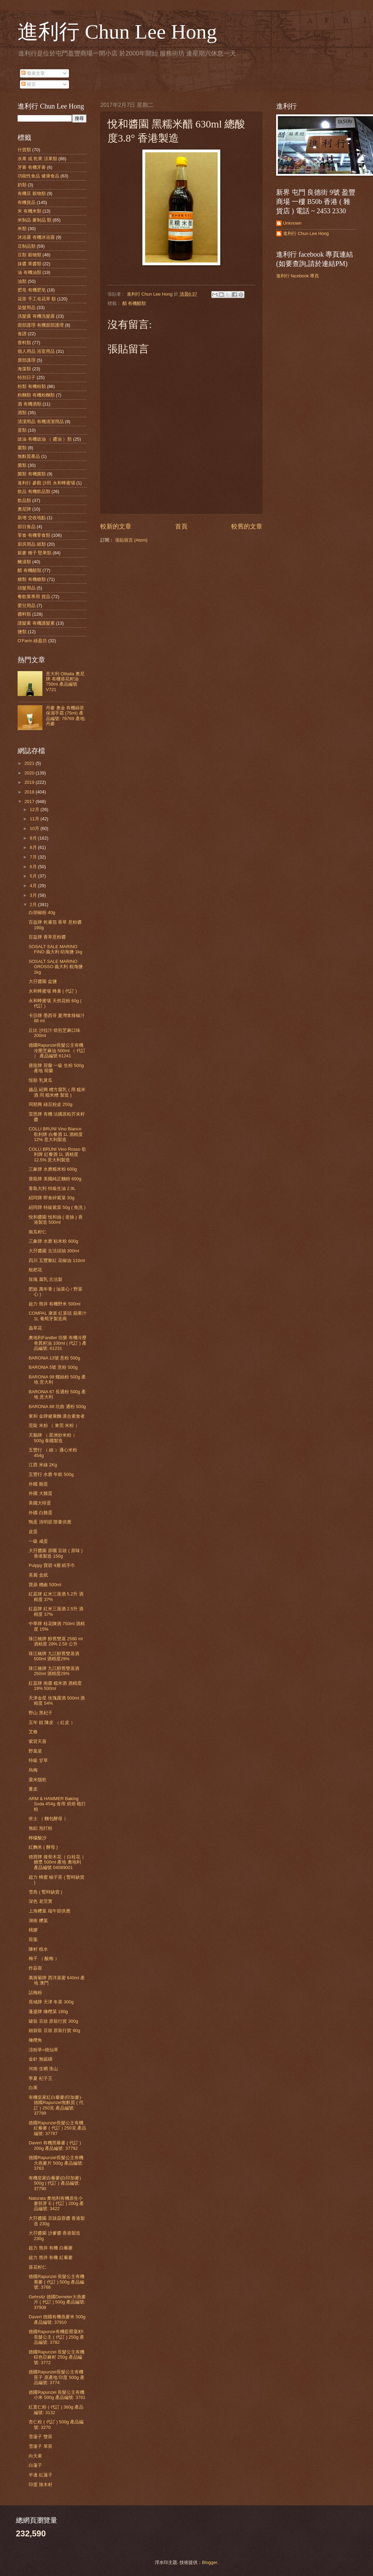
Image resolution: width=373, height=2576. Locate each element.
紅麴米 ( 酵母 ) (43, 1847)
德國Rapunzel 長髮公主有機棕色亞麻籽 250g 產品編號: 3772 (56, 2357)
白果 (33, 2087)
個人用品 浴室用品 (36, 351)
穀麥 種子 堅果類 (34, 552)
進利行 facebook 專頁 (297, 275)
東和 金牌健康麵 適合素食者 (57, 1416)
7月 (34, 857)
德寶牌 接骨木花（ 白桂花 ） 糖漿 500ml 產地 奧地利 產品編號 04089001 (57, 1862)
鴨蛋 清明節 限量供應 (50, 1522)
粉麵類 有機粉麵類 (36, 395)
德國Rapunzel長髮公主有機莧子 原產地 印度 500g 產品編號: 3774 (56, 2377)
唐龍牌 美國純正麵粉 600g (55, 1178)
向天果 (35, 2456)
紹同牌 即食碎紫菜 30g (51, 1197)
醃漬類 (24, 561)
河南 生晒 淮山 (43, 2068)
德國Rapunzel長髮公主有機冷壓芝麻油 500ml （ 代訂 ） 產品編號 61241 (57, 1050)
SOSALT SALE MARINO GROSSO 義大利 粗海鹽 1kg (56, 967)
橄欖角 (35, 2040)
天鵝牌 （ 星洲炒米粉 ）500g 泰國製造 (53, 1438)
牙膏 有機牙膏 (32, 167)
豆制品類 (27, 246)
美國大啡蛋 (40, 1503)
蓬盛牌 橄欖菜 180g (48, 2011)
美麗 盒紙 (38, 1575)
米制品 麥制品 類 (34, 220)
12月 (35, 809)
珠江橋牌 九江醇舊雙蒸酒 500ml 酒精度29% (54, 1656)
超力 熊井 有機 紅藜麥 (51, 2257)
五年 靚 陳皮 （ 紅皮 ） (52, 1722)
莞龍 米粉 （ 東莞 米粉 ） (54, 1425)
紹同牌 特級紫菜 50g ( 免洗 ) (57, 1207)
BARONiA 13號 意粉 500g (54, 1358)
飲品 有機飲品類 (34, 491)
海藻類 (24, 368)
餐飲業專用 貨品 (34, 596)
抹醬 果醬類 (29, 263)
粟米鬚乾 (38, 1779)
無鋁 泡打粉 (40, 1828)
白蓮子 (35, 2465)
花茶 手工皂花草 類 (37, 298)
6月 (34, 866)
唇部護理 (27, 360)
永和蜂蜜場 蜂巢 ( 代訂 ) (53, 991)
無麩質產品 (29, 456)
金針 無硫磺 (40, 2059)
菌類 (22, 465)
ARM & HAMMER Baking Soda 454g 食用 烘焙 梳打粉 (57, 1804)
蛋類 (22, 430)
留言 (28, 84)
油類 (22, 281)
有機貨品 (27, 202)
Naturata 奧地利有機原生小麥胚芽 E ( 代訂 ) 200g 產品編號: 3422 (56, 2203)
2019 (30, 782)
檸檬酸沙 (38, 1837)
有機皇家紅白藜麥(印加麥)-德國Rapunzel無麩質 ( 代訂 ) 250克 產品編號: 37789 (56, 2105)
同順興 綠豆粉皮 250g (50, 1104)
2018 (30, 791)
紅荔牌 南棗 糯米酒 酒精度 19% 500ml (55, 1686)
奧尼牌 (24, 509)
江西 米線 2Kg (43, 1464)
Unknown (292, 223)
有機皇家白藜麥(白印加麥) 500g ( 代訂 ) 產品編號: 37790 (55, 2183)
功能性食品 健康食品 (38, 175)
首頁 (181, 526)
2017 (30, 801)
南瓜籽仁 (38, 1231)
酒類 (22, 412)
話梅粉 (35, 1992)
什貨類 (24, 149)
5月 (34, 876)
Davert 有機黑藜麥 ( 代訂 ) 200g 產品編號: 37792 (55, 2145)
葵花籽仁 (38, 2267)
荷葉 (33, 1939)
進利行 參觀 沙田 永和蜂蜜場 (46, 482)
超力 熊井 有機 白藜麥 (51, 2247)
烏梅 (33, 1770)
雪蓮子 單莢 (40, 2446)
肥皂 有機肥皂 (32, 290)
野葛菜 (35, 1751)
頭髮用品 (27, 588)
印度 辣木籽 (40, 2484)
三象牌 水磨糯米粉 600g (53, 1169)
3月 (34, 895)
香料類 (24, 342)
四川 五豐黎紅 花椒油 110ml (57, 1260)
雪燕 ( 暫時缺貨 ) (45, 1892)
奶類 (22, 184)
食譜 (22, 333)
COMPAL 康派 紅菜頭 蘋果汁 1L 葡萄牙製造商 (58, 1316)
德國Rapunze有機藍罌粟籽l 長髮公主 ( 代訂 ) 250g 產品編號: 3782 (56, 2337)
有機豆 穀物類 (32, 193)
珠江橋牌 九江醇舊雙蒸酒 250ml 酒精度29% (54, 1671)
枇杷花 (35, 1269)
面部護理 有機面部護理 (41, 325)
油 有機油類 (29, 272)
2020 (30, 773)
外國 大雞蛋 (40, 1493)
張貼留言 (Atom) (131, 540)
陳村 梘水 (38, 1949)
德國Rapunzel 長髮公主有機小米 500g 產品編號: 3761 (57, 2395)
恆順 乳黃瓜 (40, 1080)
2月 (34, 904)
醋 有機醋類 (134, 303)
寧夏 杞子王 (40, 2078)
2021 (30, 763)
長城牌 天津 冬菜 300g (51, 2001)
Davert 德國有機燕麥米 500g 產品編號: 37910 (57, 2319)
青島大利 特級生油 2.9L (52, 1188)
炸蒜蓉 (35, 1968)
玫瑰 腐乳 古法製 (45, 1279)
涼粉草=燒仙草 (43, 2049)
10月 (35, 828)
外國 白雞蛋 (40, 1512)
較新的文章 (115, 526)
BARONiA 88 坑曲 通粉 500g (57, 1406)
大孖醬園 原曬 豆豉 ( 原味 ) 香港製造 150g (55, 1553)
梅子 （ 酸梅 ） (44, 1958)
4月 (34, 885)
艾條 (33, 1731)
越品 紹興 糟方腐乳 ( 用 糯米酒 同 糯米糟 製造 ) (57, 1092)
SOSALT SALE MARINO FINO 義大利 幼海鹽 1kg (55, 949)
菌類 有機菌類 (32, 473)
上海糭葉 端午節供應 (49, 1910)
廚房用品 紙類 (32, 544)
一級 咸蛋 (38, 1541)
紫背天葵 (38, 1741)
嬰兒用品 (27, 605)
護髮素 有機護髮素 (36, 623)
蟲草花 (35, 1328)
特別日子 (27, 377)
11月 (35, 818)
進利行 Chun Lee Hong (117, 31)
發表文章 (33, 73)
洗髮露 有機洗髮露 (36, 316)
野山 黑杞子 (40, 1712)
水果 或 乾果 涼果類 (37, 158)
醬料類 (24, 614)
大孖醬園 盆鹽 (43, 981)
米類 (22, 228)
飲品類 (24, 500)
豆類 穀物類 (29, 254)
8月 (34, 847)
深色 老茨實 (40, 1901)
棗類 (22, 447)
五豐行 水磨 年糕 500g (51, 1474)
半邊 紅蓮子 (40, 2474)
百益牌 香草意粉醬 (47, 937)
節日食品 (27, 526)
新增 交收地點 (32, 517)
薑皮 (33, 1789)
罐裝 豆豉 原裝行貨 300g (53, 2021)
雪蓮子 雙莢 (40, 2436)
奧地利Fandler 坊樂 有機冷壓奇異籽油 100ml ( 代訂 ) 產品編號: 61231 (58, 1343)
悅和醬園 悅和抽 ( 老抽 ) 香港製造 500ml (55, 1219)
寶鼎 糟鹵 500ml (45, 1584)
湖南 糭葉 (38, 1920)
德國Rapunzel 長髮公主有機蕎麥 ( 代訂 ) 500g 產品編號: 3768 (56, 2282)
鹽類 (22, 631)
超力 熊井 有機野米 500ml (54, 1303)
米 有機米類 (29, 211)
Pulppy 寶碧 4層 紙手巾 (52, 1565)
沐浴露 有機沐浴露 (36, 237)
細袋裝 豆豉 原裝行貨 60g (54, 2030)
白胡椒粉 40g (42, 912)
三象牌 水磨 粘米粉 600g (53, 1241)
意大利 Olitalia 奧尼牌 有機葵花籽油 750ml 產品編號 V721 (65, 681)
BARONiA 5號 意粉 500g (53, 1367)
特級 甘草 (38, 1760)
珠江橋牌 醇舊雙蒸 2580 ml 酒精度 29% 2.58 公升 (56, 1641)
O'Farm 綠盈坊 (32, 640)
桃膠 (33, 1929)
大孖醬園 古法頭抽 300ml (54, 1250)
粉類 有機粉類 (32, 386)
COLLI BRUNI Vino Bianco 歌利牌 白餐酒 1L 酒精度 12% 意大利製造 (56, 1134)
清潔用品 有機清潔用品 (41, 421)
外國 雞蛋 (38, 1484)
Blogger (209, 2562)
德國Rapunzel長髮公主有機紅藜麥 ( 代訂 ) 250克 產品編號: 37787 (57, 2128)
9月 (34, 838)
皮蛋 (33, 1531)
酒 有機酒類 (29, 404)
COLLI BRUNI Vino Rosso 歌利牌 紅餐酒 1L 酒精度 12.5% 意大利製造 (57, 1154)
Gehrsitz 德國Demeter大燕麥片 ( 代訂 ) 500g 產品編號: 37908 (57, 2302)
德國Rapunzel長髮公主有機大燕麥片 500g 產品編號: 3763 (56, 2163)
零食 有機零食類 (34, 535)
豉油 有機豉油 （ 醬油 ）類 (45, 439)
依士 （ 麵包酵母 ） (48, 1818)
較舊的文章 (246, 526)
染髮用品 (27, 307)
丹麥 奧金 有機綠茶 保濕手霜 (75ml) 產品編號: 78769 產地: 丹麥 (65, 715)
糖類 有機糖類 (32, 579)
